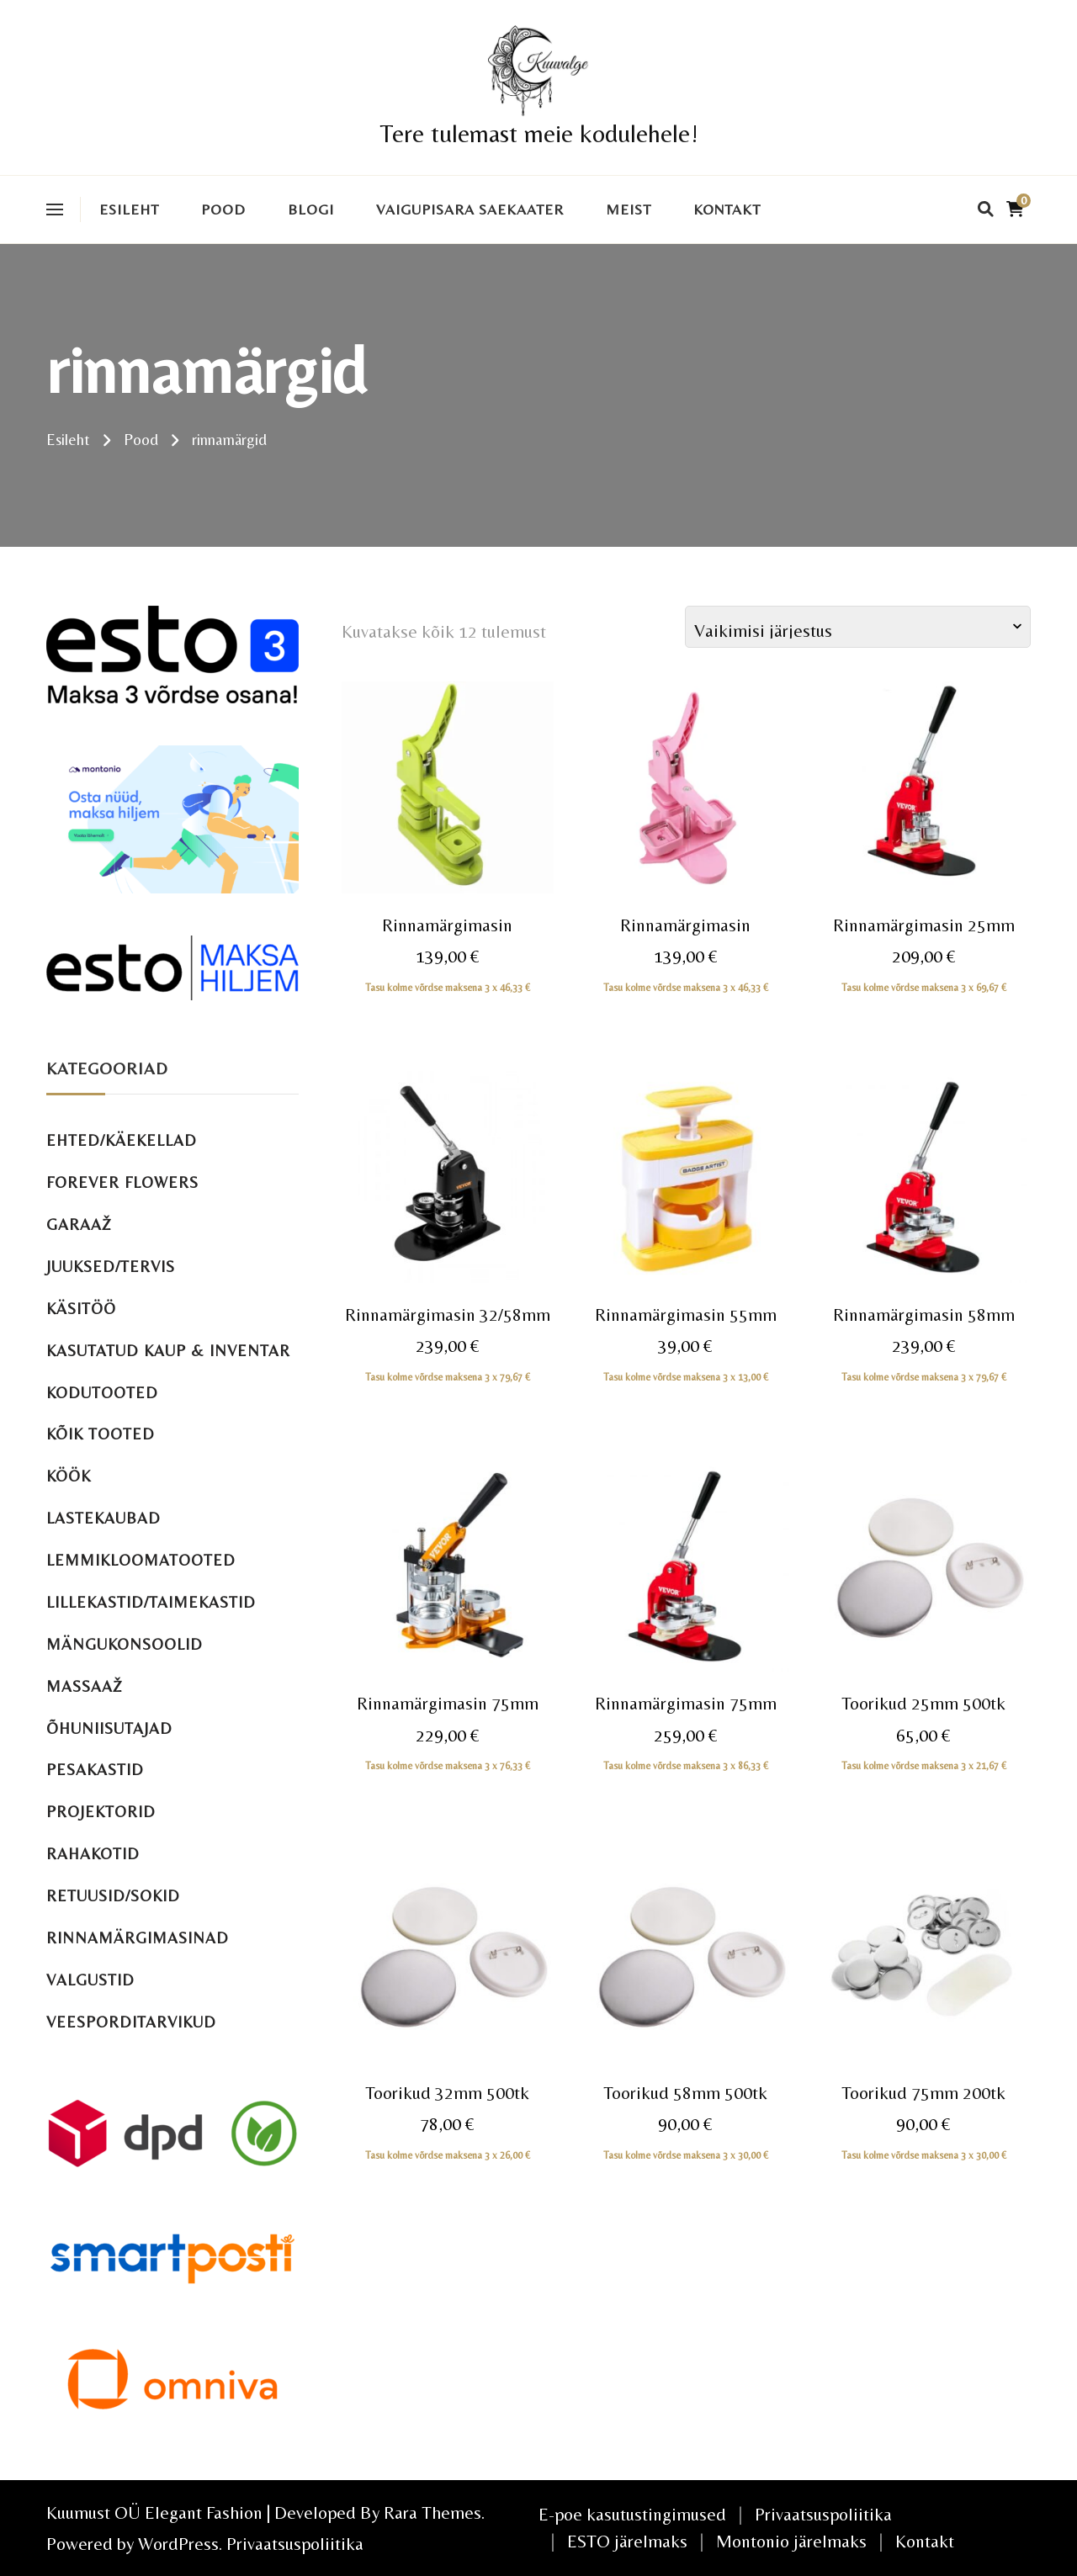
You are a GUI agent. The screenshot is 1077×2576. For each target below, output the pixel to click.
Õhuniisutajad (109, 1728)
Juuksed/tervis (110, 1266)
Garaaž (79, 1224)
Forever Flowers (122, 1182)
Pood (223, 209)
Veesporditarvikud (131, 2022)
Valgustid (90, 1980)
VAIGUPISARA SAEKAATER (470, 209)
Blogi (311, 209)
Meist (628, 209)
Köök (68, 1476)
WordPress (178, 2543)
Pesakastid (95, 1769)
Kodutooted (102, 1393)
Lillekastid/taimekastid (151, 1602)
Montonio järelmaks (791, 2541)
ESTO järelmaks (627, 2541)
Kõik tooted (100, 1434)
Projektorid (101, 1812)
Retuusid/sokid (113, 1896)
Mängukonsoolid (124, 1644)
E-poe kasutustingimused (632, 2514)
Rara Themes (432, 2512)
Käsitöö (81, 1308)
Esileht (129, 209)
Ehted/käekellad (121, 1140)
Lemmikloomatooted (141, 1560)
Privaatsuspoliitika (294, 2543)
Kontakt (727, 209)
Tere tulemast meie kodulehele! (538, 133)
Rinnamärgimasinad (137, 1938)
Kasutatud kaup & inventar (168, 1351)
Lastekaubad (103, 1518)
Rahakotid (93, 1854)
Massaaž (84, 1686)
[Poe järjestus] (858, 627)
